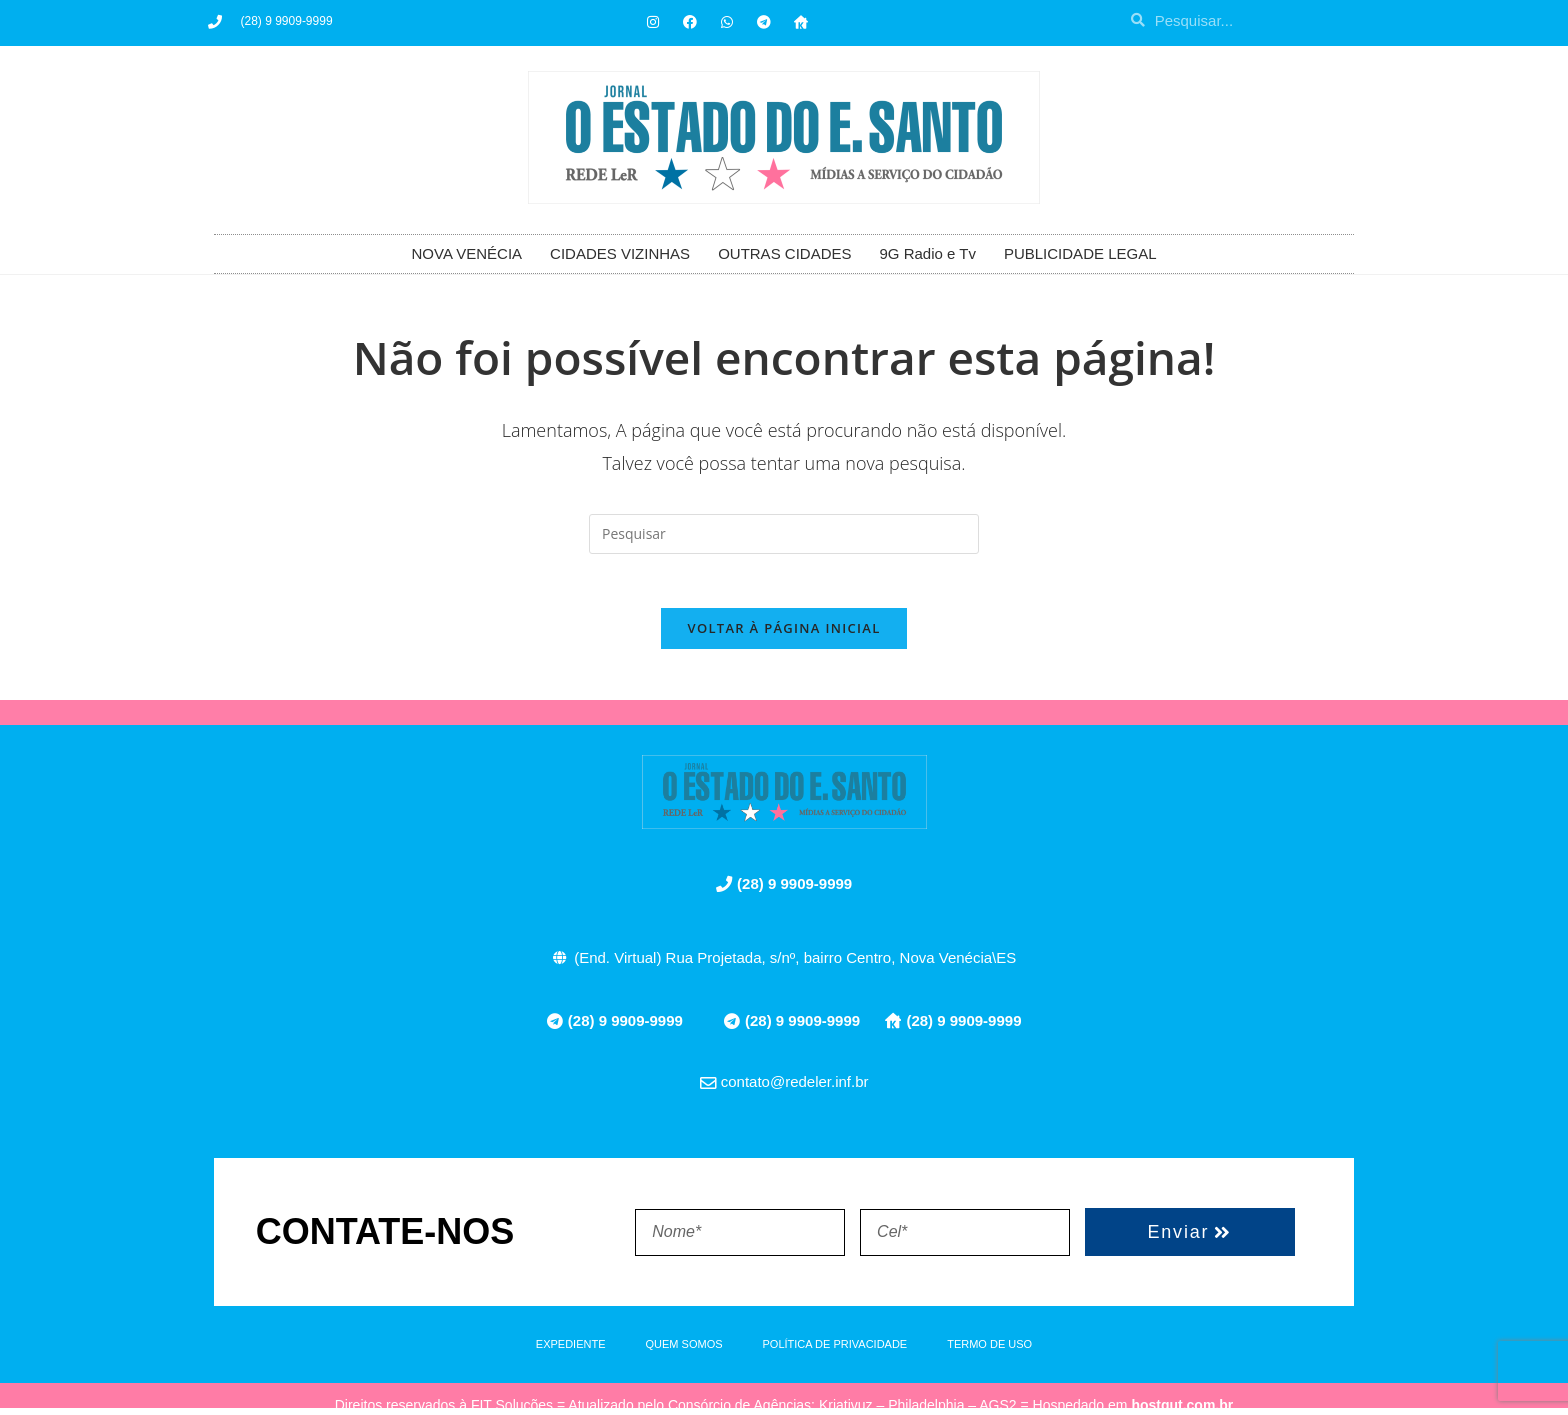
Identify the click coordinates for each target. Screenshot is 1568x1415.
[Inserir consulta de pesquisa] (784, 534)
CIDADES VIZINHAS (620, 253)
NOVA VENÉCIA (467, 253)
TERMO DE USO (989, 1351)
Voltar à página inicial (783, 635)
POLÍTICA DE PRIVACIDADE (835, 1351)
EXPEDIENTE (571, 1351)
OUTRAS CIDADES (784, 253)
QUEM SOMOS (684, 1351)
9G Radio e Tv (927, 253)
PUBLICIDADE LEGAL (1080, 253)
